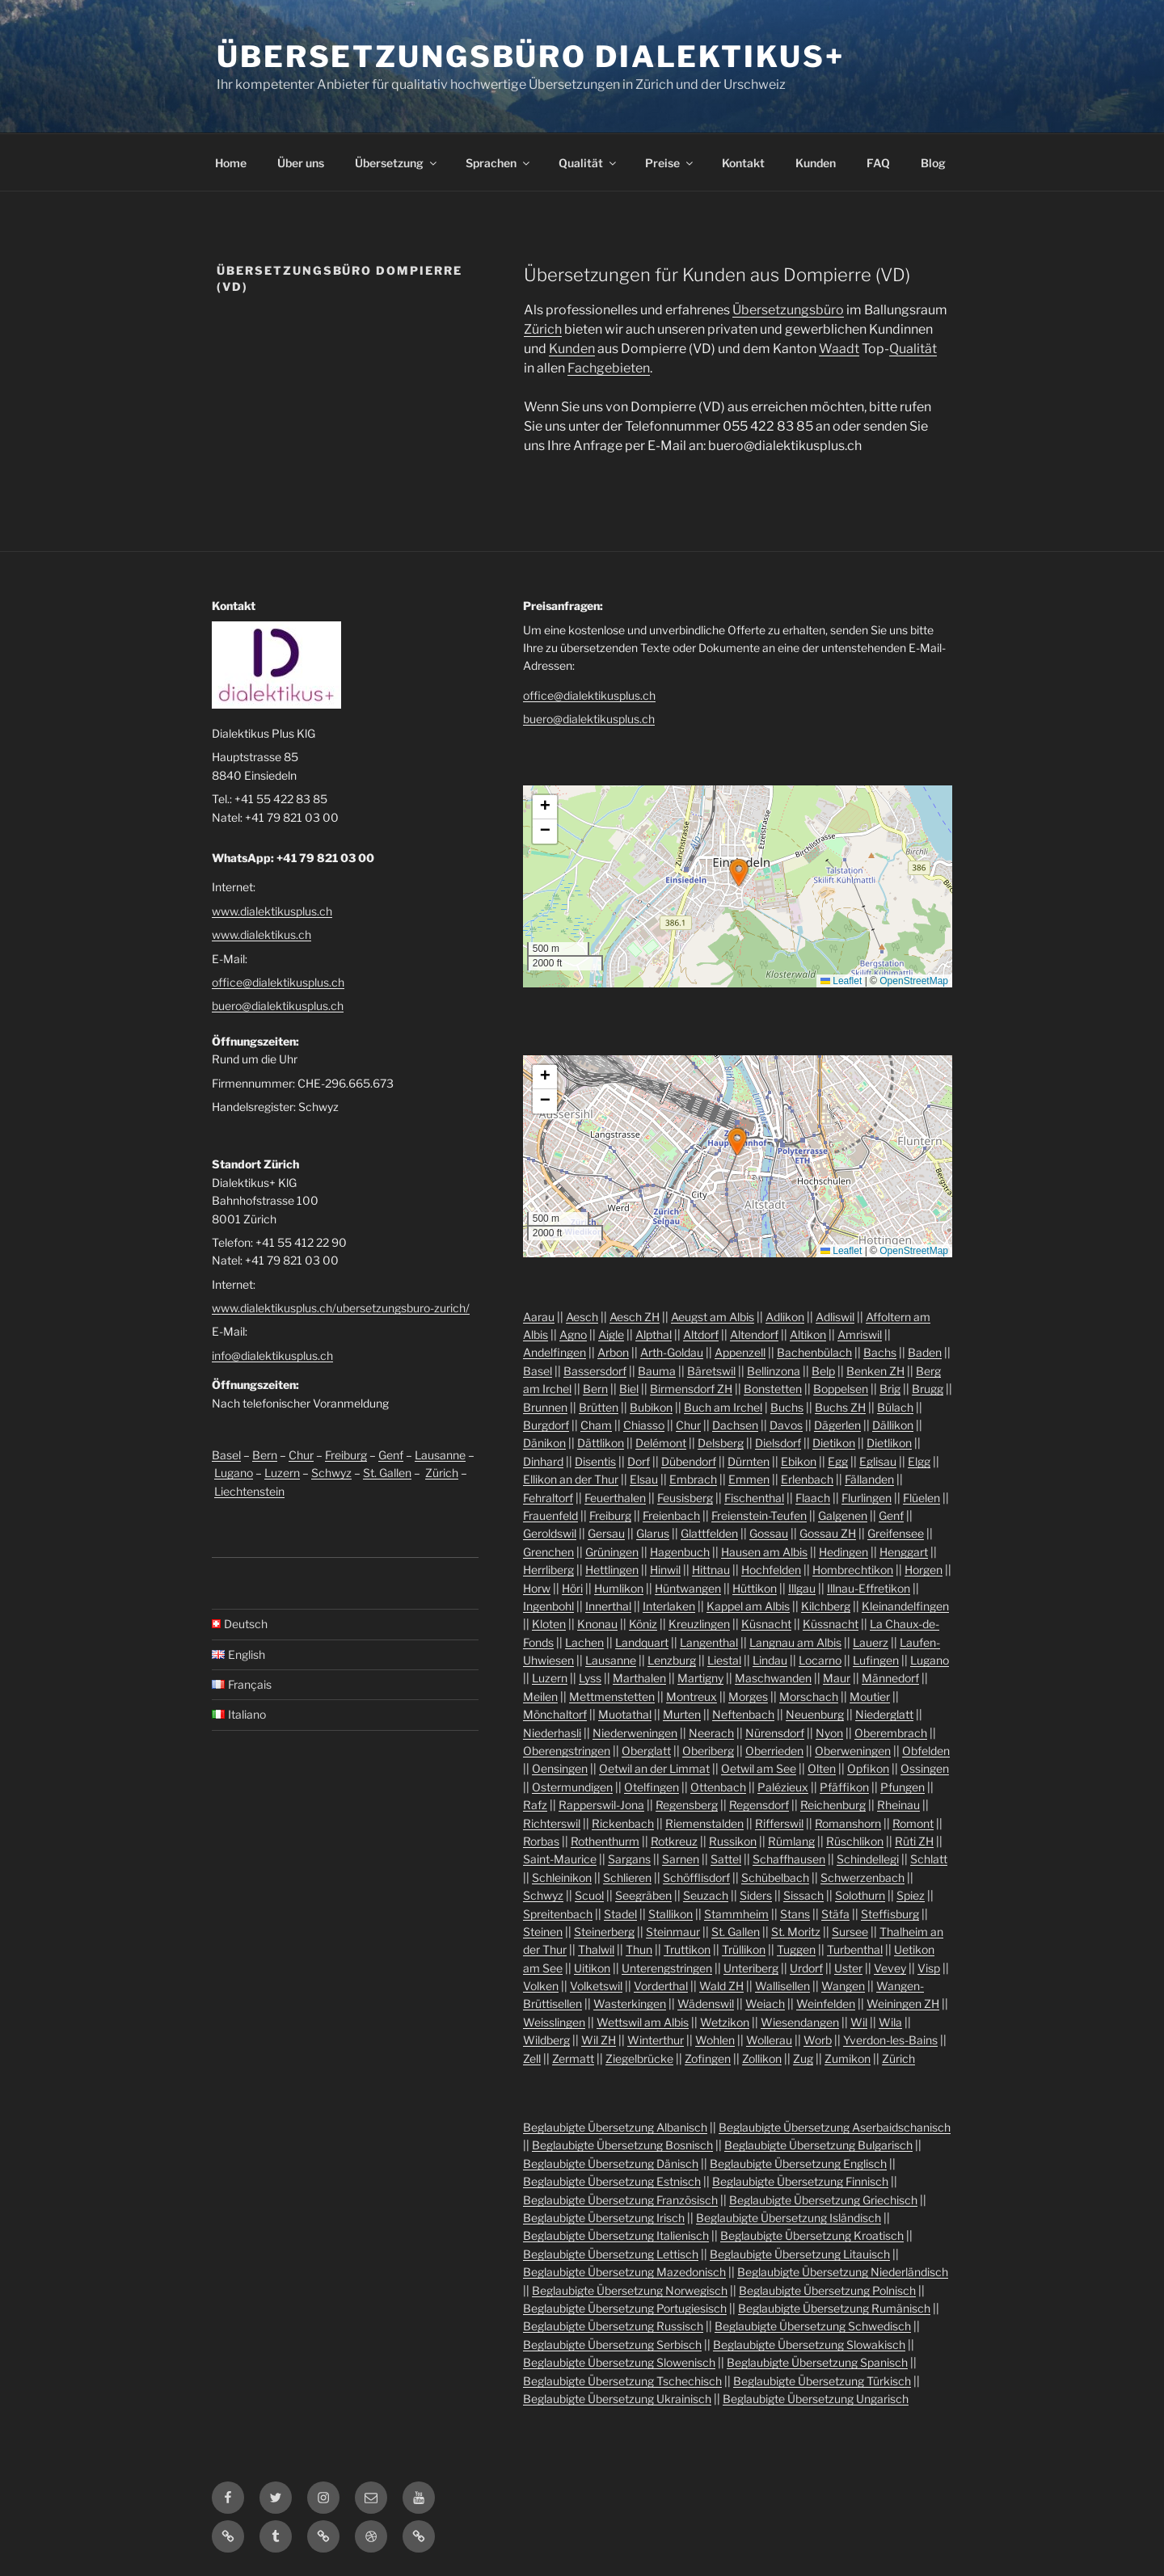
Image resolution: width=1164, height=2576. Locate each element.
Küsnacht (766, 1624)
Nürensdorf (774, 1733)
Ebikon (798, 1461)
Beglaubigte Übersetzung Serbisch (612, 2344)
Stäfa (835, 1914)
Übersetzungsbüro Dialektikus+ (531, 56)
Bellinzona (773, 1371)
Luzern (282, 1473)
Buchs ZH (840, 1407)
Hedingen (843, 1552)
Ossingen (924, 1768)
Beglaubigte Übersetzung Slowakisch (809, 2344)
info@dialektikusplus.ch (272, 1355)
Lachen (584, 1642)
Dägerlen (837, 1425)
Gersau (606, 1533)
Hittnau (711, 1569)
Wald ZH (721, 1986)
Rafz (535, 1805)
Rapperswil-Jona (601, 1805)
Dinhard (543, 1461)
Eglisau (877, 1461)
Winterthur (655, 2040)
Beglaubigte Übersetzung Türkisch (822, 2381)
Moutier (870, 1696)
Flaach (812, 1498)
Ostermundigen (572, 1787)
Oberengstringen (566, 1750)
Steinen (543, 1931)
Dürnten (749, 1461)
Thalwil (596, 1949)
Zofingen (708, 2058)
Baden (925, 1352)
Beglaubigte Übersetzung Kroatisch (812, 2235)
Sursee (850, 1931)
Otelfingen (651, 1787)
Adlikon (784, 1317)
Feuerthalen (615, 1498)
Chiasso (643, 1425)
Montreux (691, 1696)
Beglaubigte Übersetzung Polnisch (827, 2290)
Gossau (768, 1533)
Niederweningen (635, 1733)
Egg (838, 1461)
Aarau (539, 1317)
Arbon (613, 1352)
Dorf (638, 1461)
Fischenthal (754, 1498)
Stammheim (736, 1914)
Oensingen (560, 1768)
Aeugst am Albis (712, 1317)
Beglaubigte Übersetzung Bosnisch (622, 2145)
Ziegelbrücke (639, 2058)
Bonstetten (773, 1388)
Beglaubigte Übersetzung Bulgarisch (818, 2145)
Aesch (582, 1317)
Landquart (641, 1642)
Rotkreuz (674, 1841)
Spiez (910, 1895)
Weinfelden (825, 2003)
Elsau (644, 1479)
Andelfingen (554, 1352)
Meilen (540, 1696)
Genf (390, 1455)
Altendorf (754, 1334)
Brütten (598, 1407)
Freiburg (346, 1455)
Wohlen (715, 2040)
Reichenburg (833, 1805)
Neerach (711, 1733)
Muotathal (625, 1714)
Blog (933, 163)
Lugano (233, 1473)
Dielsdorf (778, 1443)
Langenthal (709, 1642)
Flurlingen (866, 1498)
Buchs (786, 1407)
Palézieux (782, 1787)
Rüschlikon (855, 1841)
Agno (573, 1334)
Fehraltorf (548, 1498)
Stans (795, 1914)
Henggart (903, 1552)
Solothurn (860, 1895)
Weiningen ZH (903, 2003)
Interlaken (669, 1606)
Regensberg (687, 1805)
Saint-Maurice (560, 1859)
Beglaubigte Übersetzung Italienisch (616, 2235)
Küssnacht (830, 1624)
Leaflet (841, 981)
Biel (629, 1388)
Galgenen (842, 1515)
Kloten (549, 1624)
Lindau (770, 1660)
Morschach (808, 1696)
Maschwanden (773, 1678)
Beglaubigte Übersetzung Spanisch (817, 2362)
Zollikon (762, 2058)
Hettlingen (612, 1569)
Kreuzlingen (699, 1624)
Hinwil (665, 1569)
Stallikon (670, 1914)
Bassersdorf (594, 1371)
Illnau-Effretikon (868, 1588)
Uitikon (592, 1968)
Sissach (803, 1895)
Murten (682, 1714)
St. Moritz (795, 1931)
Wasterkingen (629, 2003)
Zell (532, 2058)
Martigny (700, 1678)
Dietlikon (889, 1443)
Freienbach (671, 1515)
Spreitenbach (558, 1914)
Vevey (890, 1968)
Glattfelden (709, 1533)
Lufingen (876, 1660)
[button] (738, 872)
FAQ (878, 163)
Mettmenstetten (612, 1696)
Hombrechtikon (852, 1569)
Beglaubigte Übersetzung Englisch (798, 2163)
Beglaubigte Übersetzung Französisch (620, 2200)
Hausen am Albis (764, 1552)
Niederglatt (884, 1714)
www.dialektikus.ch (261, 934)
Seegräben (643, 1895)
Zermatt (573, 2058)
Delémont (660, 1443)
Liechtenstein (249, 1491)
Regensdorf (759, 1805)
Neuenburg (815, 1714)
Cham (596, 1425)
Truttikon (687, 1949)
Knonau (597, 1624)
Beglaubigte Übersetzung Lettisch (610, 2254)
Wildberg (546, 2040)
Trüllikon (743, 1949)
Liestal (724, 1660)
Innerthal (608, 1606)
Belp (823, 1371)
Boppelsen (840, 1388)
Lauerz (870, 1642)
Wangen (843, 1986)
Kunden (815, 163)
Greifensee (895, 1533)
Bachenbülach (814, 1352)
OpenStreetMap (913, 981)
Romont (913, 1823)
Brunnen (545, 1407)
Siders (756, 1895)
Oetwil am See (758, 1768)
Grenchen (548, 1552)
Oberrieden (774, 1750)
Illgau (802, 1588)
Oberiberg (708, 1750)
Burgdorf (546, 1425)
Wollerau (769, 2040)
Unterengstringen (667, 1968)
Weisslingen (554, 2022)
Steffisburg (890, 1914)
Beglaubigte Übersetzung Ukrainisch (617, 2399)
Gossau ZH (827, 1533)
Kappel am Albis (748, 1606)
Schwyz (331, 1473)
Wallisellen (782, 1986)
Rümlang (791, 1841)
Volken (541, 1986)
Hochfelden (771, 1569)
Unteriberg (750, 1968)
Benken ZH (875, 1371)
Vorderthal (661, 1986)
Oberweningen (853, 1750)
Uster (848, 1968)
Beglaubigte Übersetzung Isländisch (788, 2218)
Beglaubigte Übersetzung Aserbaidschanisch (835, 2127)
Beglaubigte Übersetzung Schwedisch (813, 2326)
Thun (639, 1949)
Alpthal (653, 1334)
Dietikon (833, 1443)
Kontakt (743, 163)
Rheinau (898, 1805)
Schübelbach (775, 1877)
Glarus (652, 1533)
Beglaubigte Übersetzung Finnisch (800, 2181)
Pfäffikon (844, 1787)
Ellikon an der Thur (570, 1479)
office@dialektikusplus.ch (278, 982)
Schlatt (928, 1859)
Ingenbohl (548, 1606)
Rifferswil (779, 1823)
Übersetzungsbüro (788, 310)
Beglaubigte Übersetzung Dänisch (610, 2163)
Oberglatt (646, 1750)
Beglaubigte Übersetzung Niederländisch (842, 2272)
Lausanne (440, 1455)
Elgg (919, 1461)
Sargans (629, 1859)
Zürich (543, 329)
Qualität (588, 163)
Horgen (924, 1569)
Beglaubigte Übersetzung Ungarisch (816, 2399)
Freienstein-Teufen (759, 1515)
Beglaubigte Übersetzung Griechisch (823, 2200)
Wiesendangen (800, 2022)
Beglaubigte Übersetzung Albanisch (615, 2127)
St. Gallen (387, 1473)
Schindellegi (868, 1859)
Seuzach (705, 1895)
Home (231, 163)
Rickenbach (623, 1823)
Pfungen (902, 1787)
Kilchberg (825, 1606)
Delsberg (721, 1443)
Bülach (895, 1407)
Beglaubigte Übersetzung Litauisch (800, 2254)
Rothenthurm (605, 1841)
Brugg (927, 1388)
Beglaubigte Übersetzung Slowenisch (619, 2362)
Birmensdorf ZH (691, 1388)
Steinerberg (604, 1931)
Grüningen (612, 1552)
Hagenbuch (680, 1552)
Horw (536, 1588)
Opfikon (868, 1768)
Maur (836, 1678)
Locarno (820, 1660)
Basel (226, 1455)
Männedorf (890, 1678)
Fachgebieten (608, 368)
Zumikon (847, 2058)
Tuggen (796, 1949)
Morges (748, 1696)
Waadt (839, 348)
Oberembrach (890, 1733)
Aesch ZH (634, 1317)
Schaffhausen (789, 1859)
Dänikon (544, 1443)
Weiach (765, 2003)
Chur (301, 1455)
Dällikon (892, 1425)
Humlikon (618, 1588)
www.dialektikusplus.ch (272, 911)
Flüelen (921, 1498)
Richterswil (551, 1823)
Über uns (300, 163)
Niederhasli (552, 1733)
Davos (786, 1425)
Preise (670, 163)
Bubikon (651, 1407)
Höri (572, 1588)
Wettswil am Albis (643, 2022)
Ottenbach (718, 1787)
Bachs (879, 1352)
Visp (928, 1968)
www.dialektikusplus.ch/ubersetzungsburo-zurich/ (341, 1308)
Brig (889, 1388)
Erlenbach (807, 1479)
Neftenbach (743, 1714)
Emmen (749, 1479)
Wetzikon (724, 2022)
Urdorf (806, 1968)
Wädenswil (705, 2003)
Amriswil (859, 1334)
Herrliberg (548, 1569)
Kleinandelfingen (905, 1606)
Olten (822, 1768)
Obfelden (926, 1750)
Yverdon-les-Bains (890, 2040)
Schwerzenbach (862, 1877)
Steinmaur (673, 1931)
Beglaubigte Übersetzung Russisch (613, 2326)
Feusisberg (685, 1498)
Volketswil (596, 1986)
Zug (803, 2058)
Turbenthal (855, 1949)
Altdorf (701, 1334)
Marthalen (639, 1678)
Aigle (611, 1334)
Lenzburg (671, 1660)
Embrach (693, 1479)
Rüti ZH (914, 1841)
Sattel (726, 1859)
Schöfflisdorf (696, 1877)
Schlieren (627, 1877)
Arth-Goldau (671, 1352)
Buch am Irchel (723, 1407)
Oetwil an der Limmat (654, 1768)
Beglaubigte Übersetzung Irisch (604, 2218)
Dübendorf (688, 1461)
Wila (890, 2022)
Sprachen (499, 163)
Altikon (808, 1334)
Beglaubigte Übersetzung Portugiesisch (625, 2308)
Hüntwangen (688, 1588)
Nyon (829, 1733)
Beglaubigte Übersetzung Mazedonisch (624, 2272)
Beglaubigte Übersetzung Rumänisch (834, 2308)
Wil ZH (598, 2040)
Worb (817, 2040)
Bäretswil (711, 1371)
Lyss (590, 1678)
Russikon (733, 1841)
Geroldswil (549, 1533)
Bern (264, 1455)
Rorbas (541, 1841)
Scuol (589, 1895)
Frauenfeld (550, 1515)
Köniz (643, 1624)
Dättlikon (600, 1443)
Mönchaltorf (555, 1714)
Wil (858, 2022)
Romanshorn (848, 1823)
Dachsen (735, 1425)
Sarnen (680, 1859)
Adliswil (835, 1317)
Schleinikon (562, 1877)
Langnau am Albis (795, 1642)
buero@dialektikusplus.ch (278, 1005)
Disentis (595, 1461)
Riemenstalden (704, 1823)
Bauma (657, 1371)
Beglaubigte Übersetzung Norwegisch (630, 2290)
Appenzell (740, 1352)
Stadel (620, 1914)
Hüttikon (754, 1588)
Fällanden (869, 1479)
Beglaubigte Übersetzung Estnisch (612, 2181)
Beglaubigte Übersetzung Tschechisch (622, 2381)
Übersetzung (397, 163)
